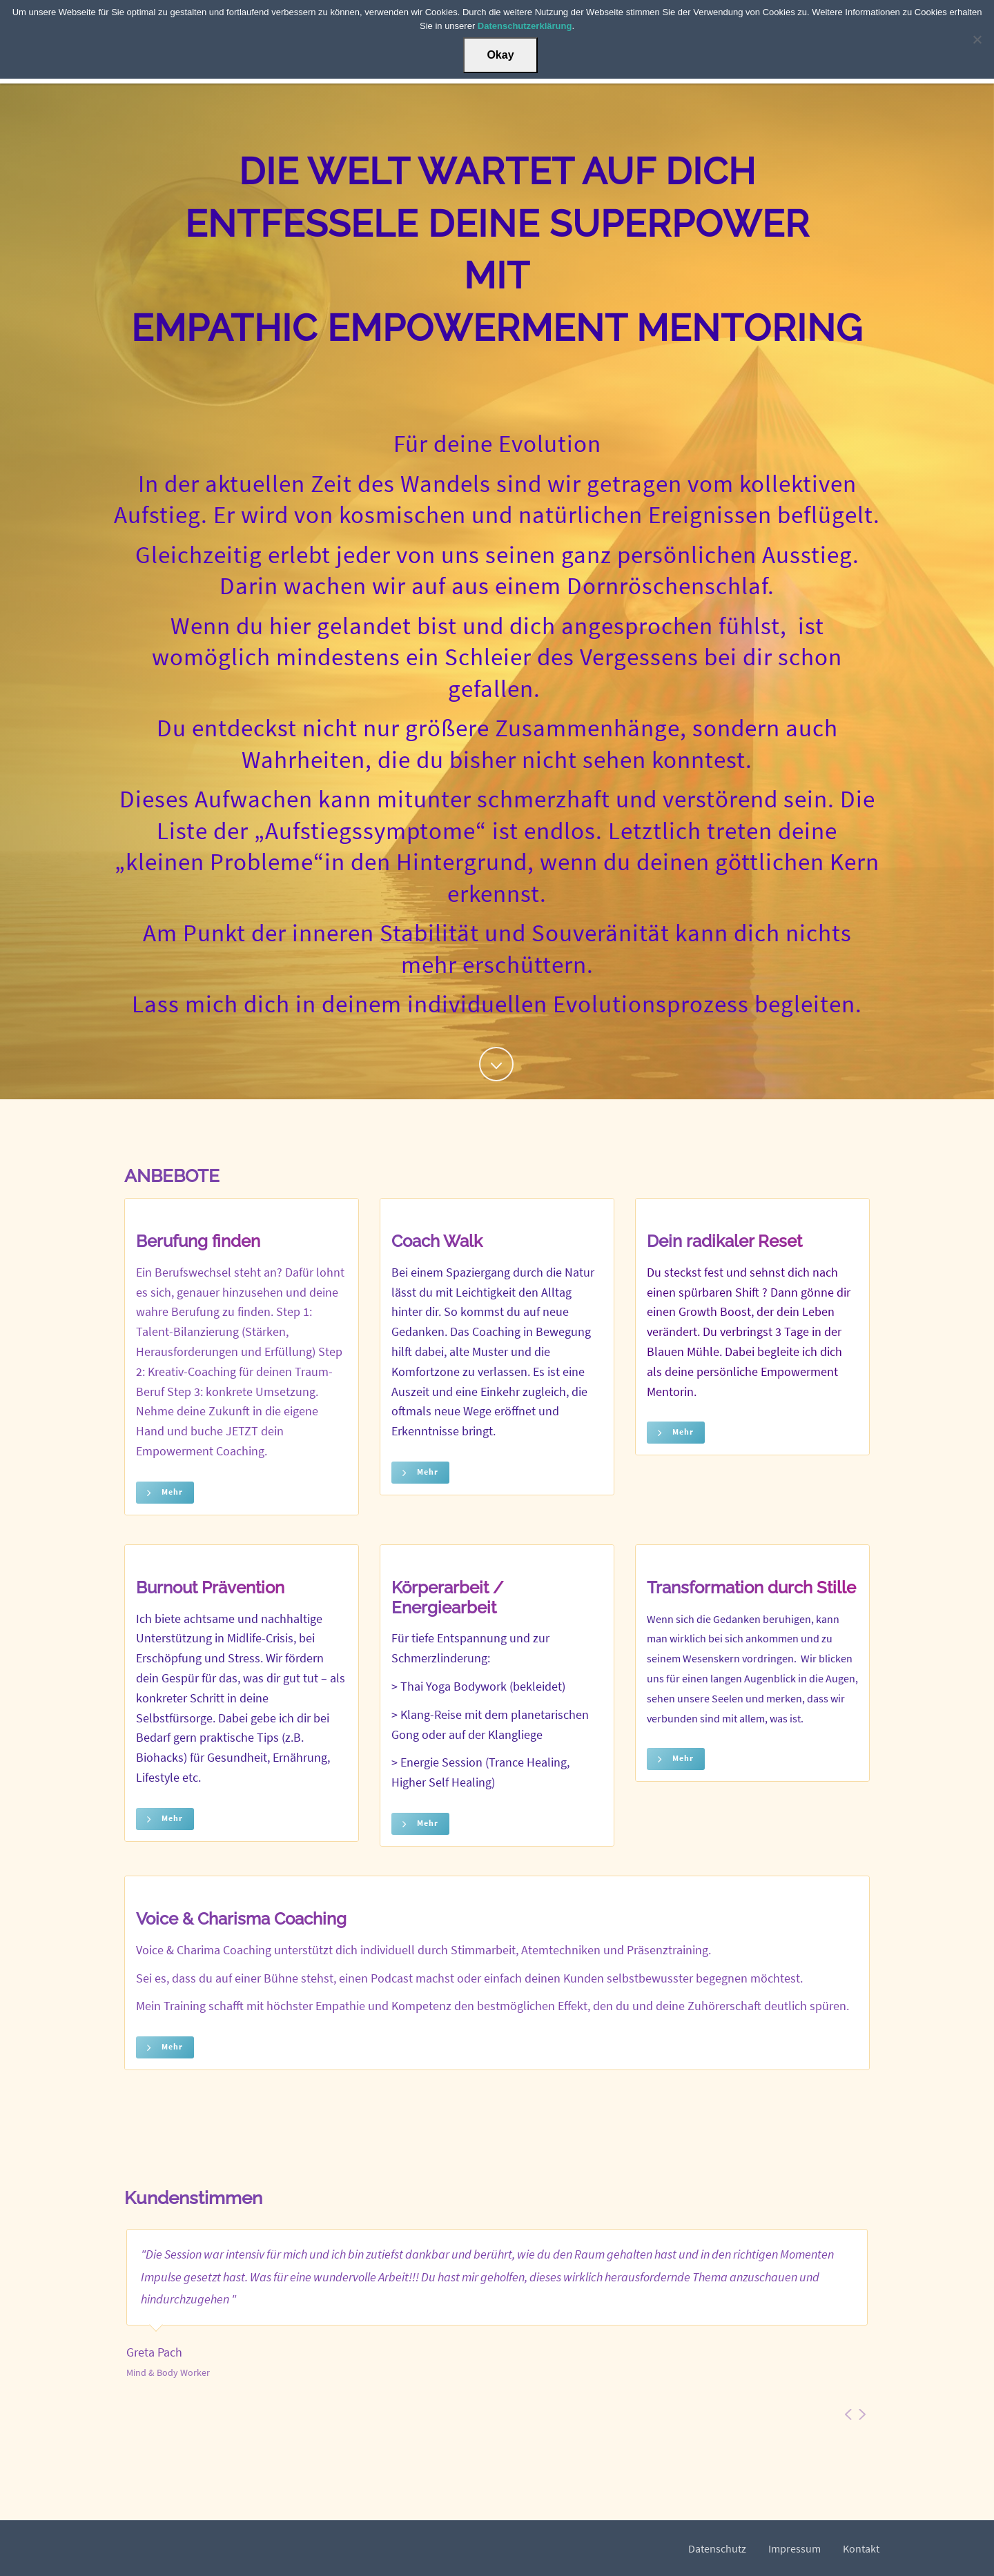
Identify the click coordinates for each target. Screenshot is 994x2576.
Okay (500, 55)
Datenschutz (717, 2548)
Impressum (794, 2548)
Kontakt (861, 2548)
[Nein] (977, 39)
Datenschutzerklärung (525, 26)
